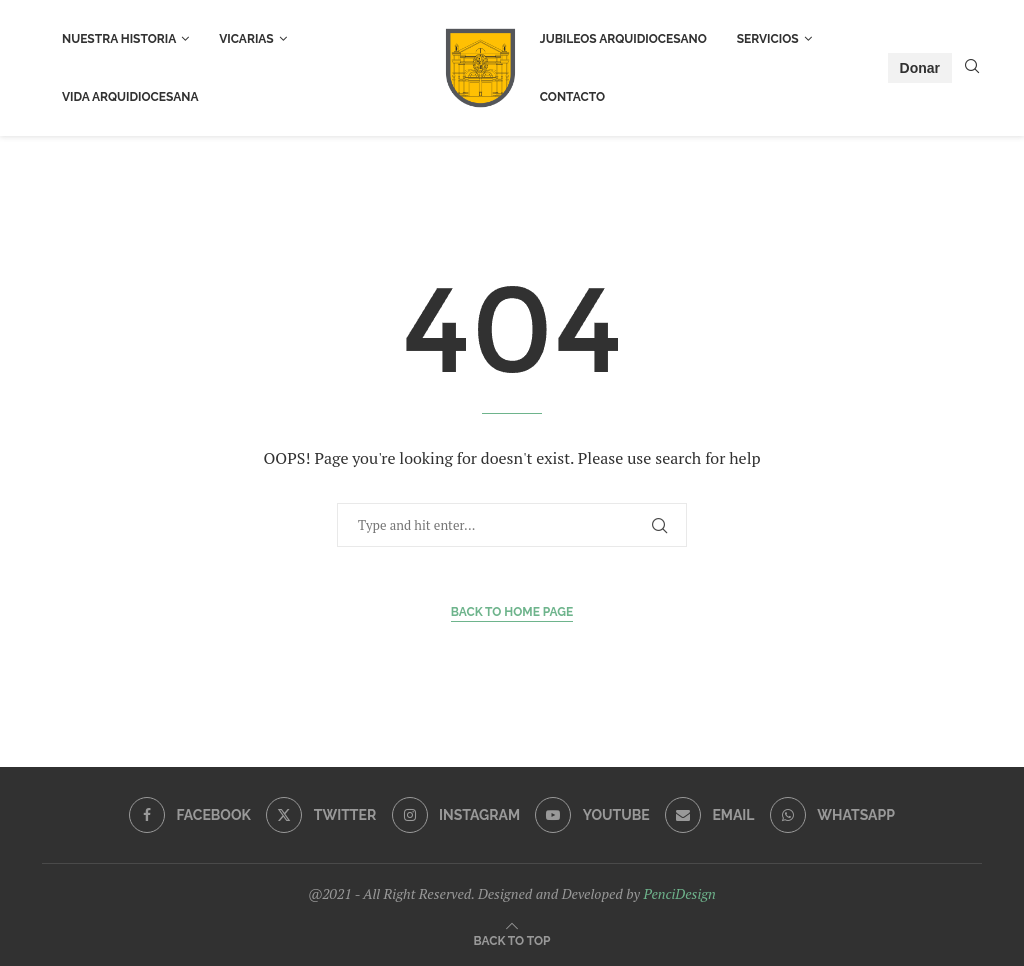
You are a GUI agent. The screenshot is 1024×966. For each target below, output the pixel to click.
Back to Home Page (512, 612)
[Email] (710, 815)
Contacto (572, 97)
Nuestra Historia (119, 39)
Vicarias (246, 39)
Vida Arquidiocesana (130, 97)
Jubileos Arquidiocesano (623, 39)
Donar (920, 68)
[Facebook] (190, 815)
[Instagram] (456, 815)
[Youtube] (592, 815)
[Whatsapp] (832, 815)
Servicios (768, 39)
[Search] (972, 68)
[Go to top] (512, 939)
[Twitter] (321, 815)
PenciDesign (679, 893)
